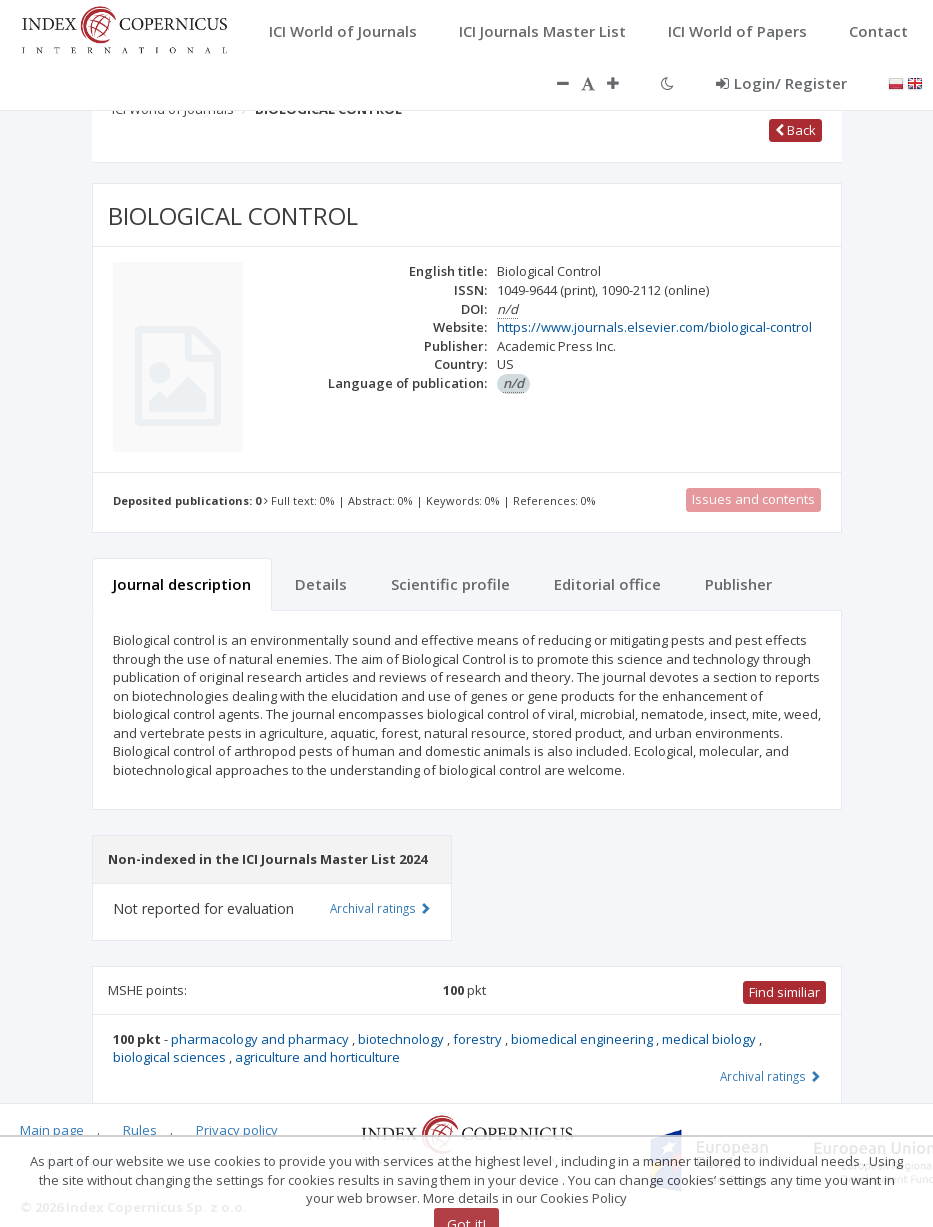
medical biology (710, 1039)
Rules (140, 1130)
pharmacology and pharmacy (261, 1039)
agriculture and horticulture (317, 1057)
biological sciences (171, 1057)
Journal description (182, 584)
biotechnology (402, 1039)
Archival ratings (770, 1076)
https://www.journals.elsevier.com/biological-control (654, 327)
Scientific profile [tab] (450, 584)
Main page (52, 1130)
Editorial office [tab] (607, 584)
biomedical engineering (583, 1039)
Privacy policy (237, 1130)
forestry (479, 1039)
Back (795, 130)
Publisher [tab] (738, 584)
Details (321, 584)
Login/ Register (781, 83)
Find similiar (784, 992)
